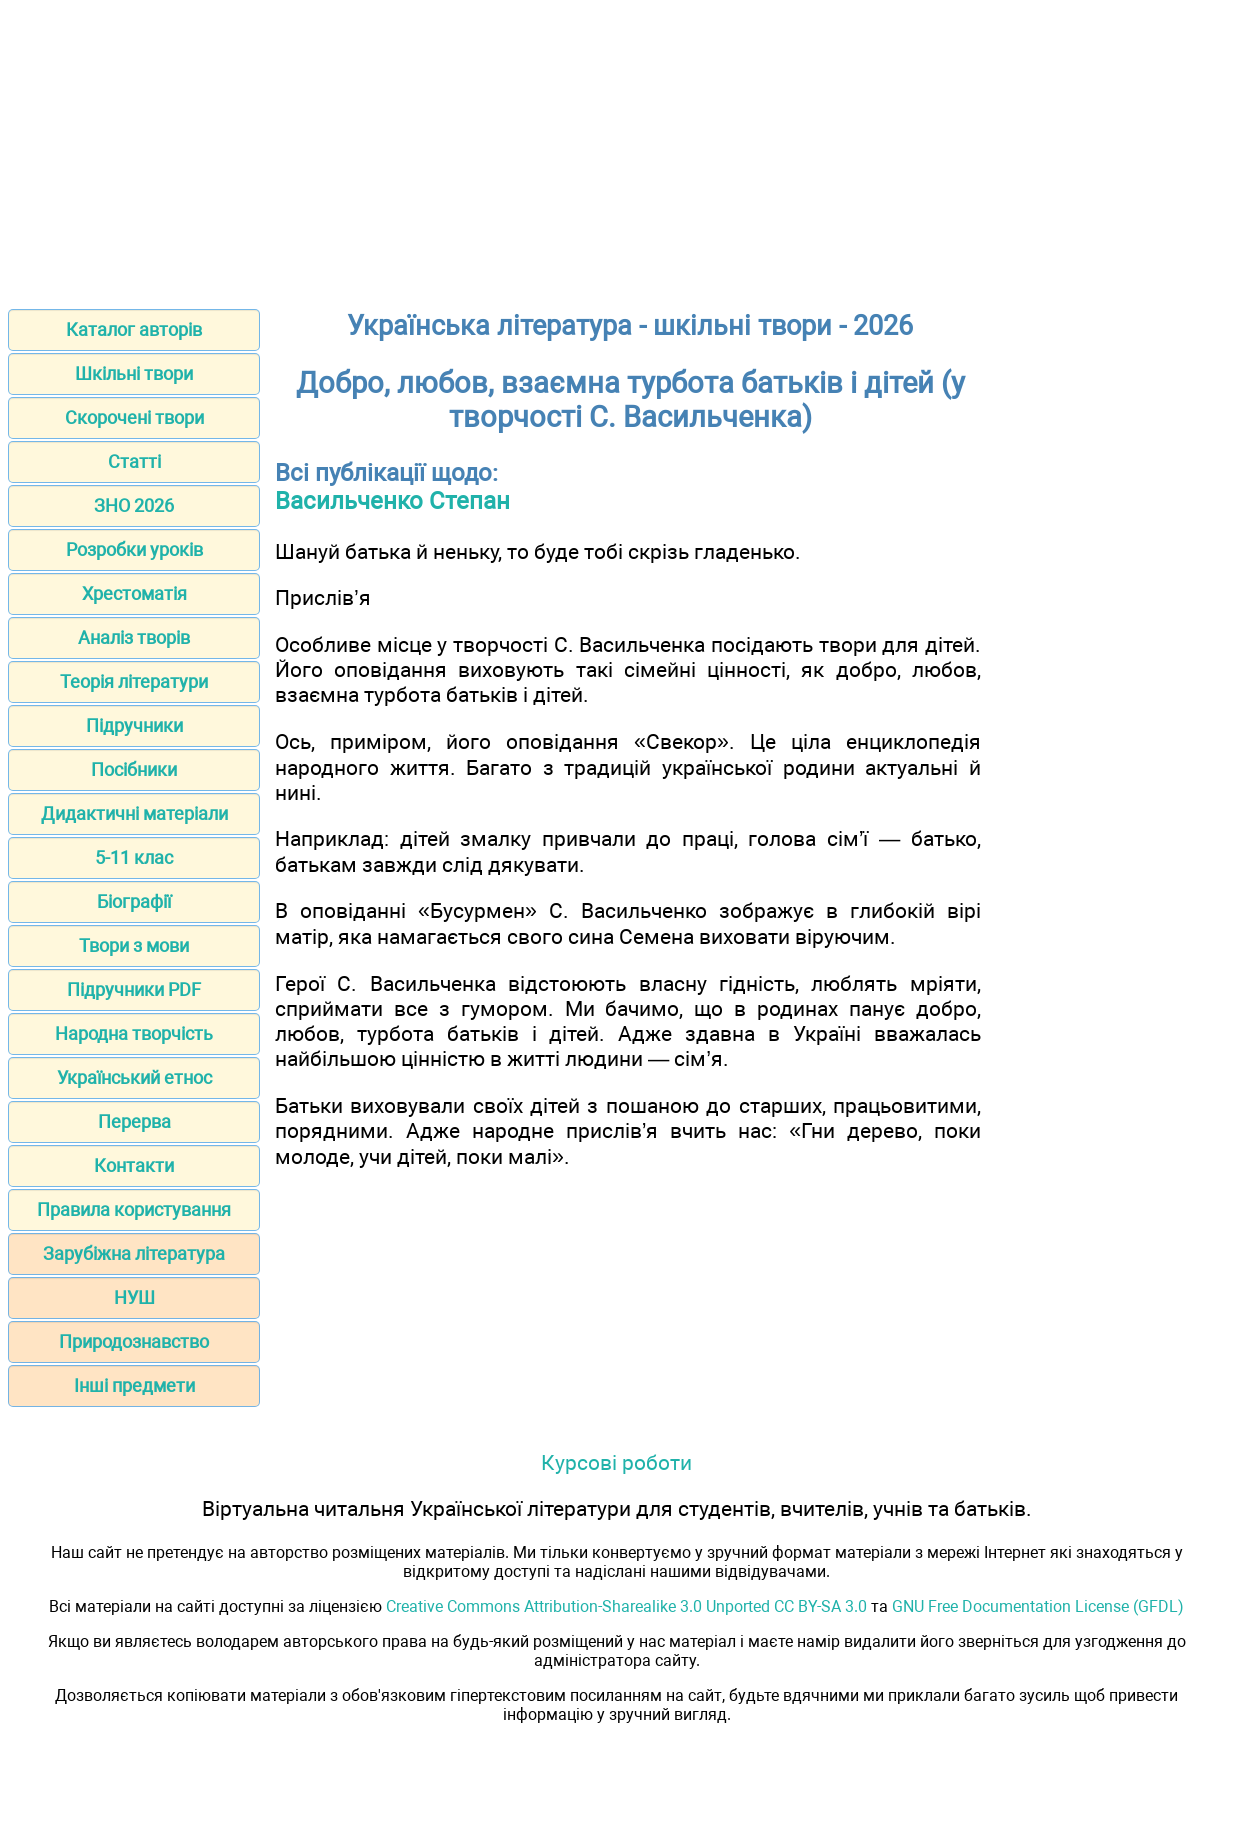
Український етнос (134, 1077)
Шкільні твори (134, 373)
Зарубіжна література (134, 1253)
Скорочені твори (134, 417)
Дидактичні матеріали (134, 813)
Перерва (134, 1121)
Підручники (134, 725)
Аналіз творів (134, 637)
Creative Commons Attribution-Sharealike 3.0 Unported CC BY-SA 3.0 (626, 1606)
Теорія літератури (134, 681)
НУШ (134, 1297)
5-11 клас (134, 857)
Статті (134, 461)
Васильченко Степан (392, 501)
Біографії (134, 901)
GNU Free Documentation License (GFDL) (1038, 1606)
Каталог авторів (134, 329)
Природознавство (134, 1341)
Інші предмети (134, 1385)
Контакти (134, 1165)
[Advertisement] (619, 148)
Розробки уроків (134, 549)
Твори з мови (134, 945)
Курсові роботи (616, 1462)
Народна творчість (134, 1033)
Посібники (134, 769)
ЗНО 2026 (134, 505)
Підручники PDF (134, 989)
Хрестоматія (134, 593)
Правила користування (134, 1209)
